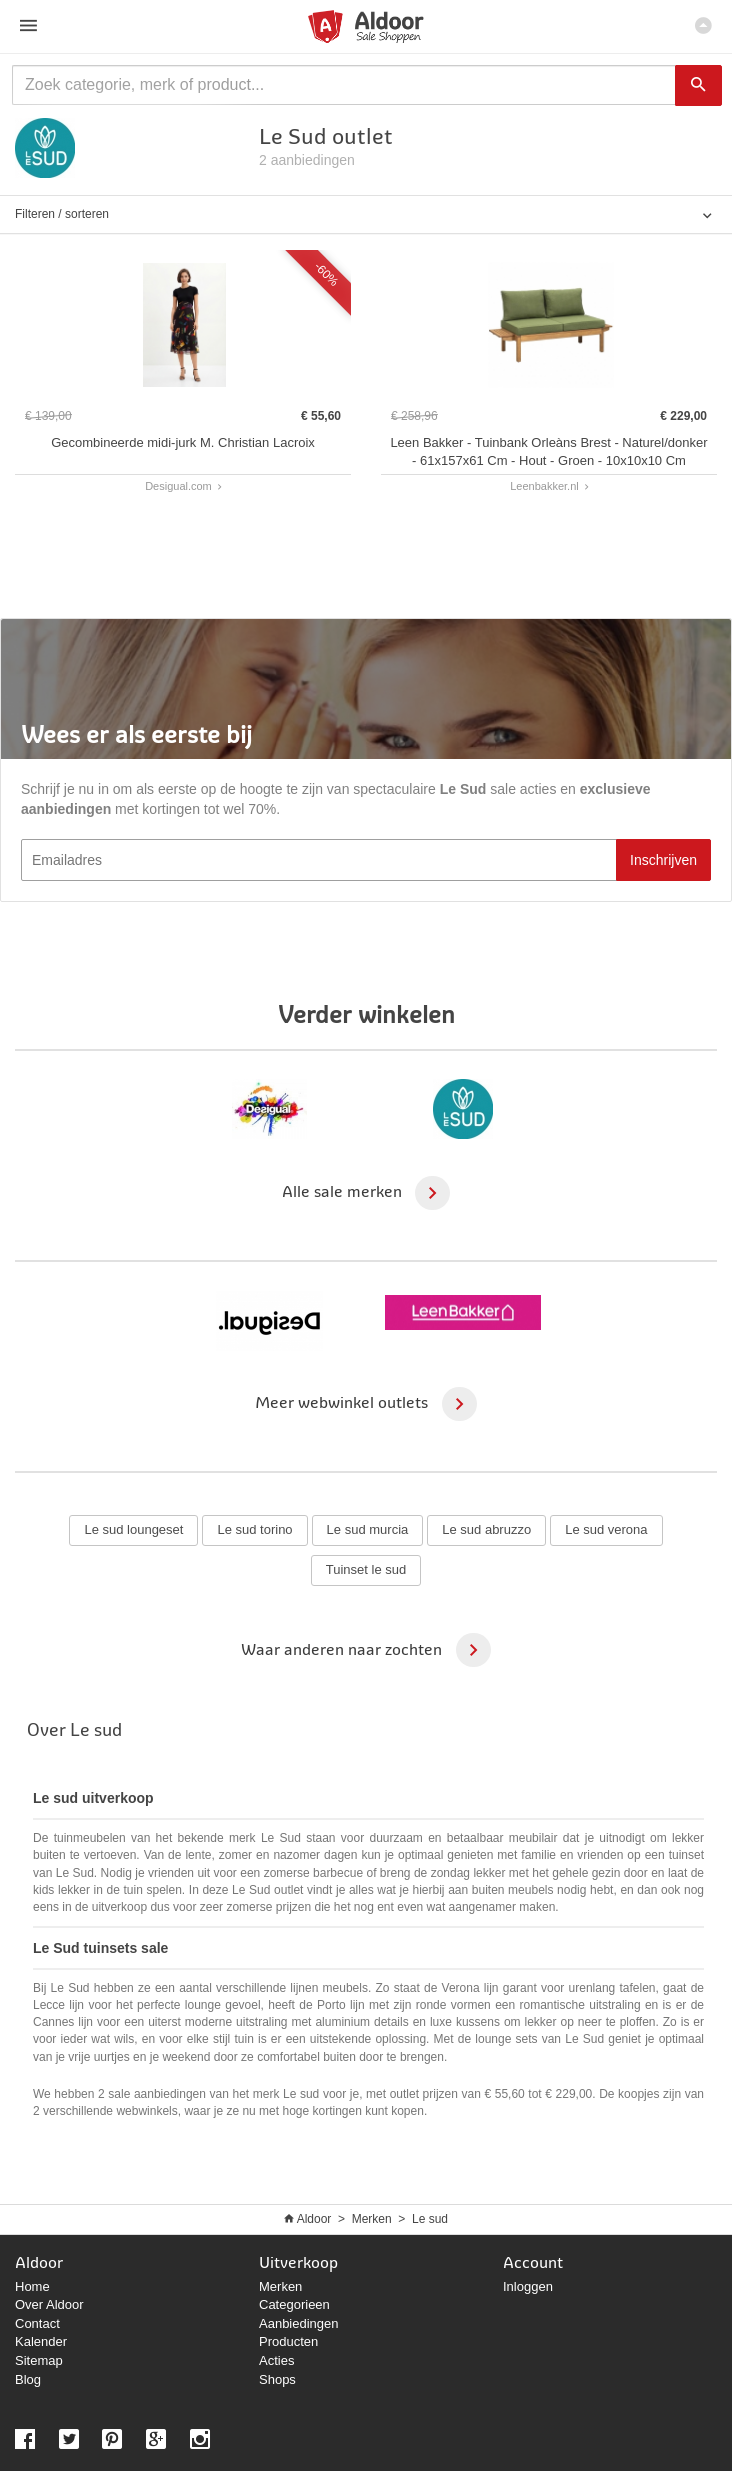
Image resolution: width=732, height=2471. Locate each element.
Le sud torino (254, 1529)
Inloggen (528, 2286)
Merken (372, 2219)
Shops (277, 2379)
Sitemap (39, 2360)
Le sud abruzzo (486, 1529)
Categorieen (294, 2304)
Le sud (430, 2219)
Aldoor (314, 2219)
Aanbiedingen (299, 2323)
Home (32, 2286)
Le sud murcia (368, 1529)
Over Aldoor (49, 2304)
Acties (276, 2360)
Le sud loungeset (133, 1529)
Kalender (41, 2341)
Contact (37, 2323)
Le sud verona (606, 1529)
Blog (28, 2379)
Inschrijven (663, 860)
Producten (288, 2341)
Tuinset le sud (366, 1569)
